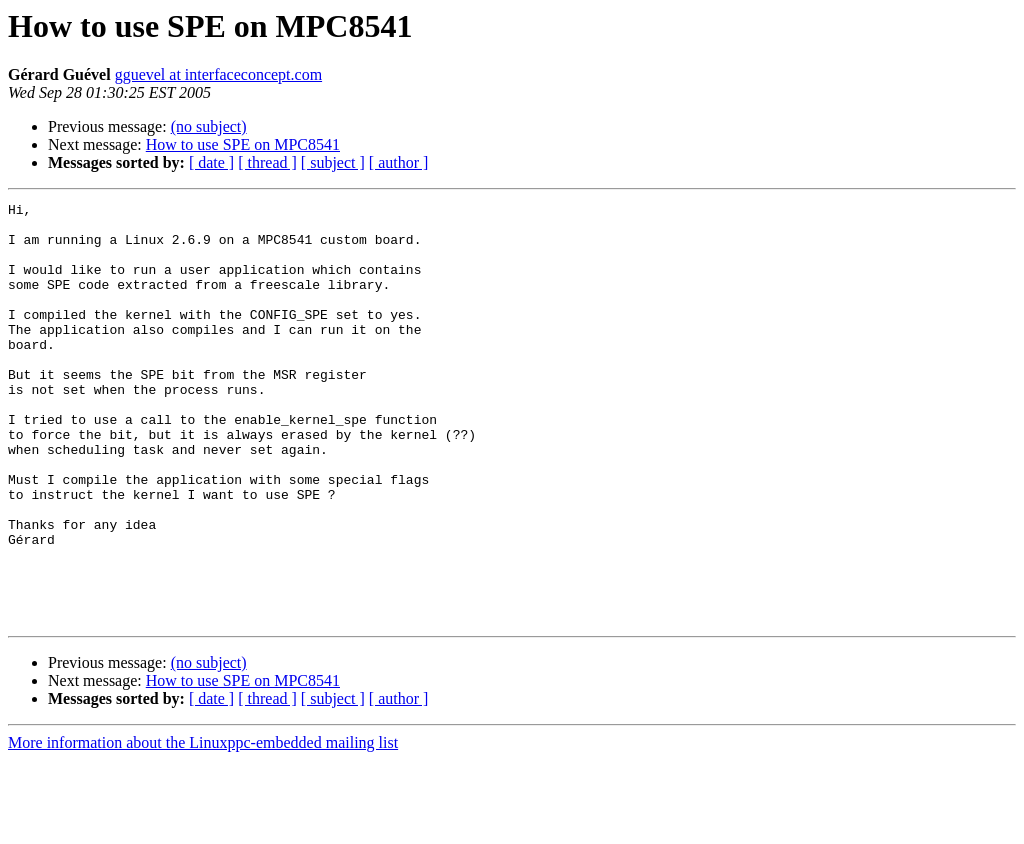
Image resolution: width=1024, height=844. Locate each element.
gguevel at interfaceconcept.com (218, 74)
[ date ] (211, 162)
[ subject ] (333, 162)
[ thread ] (267, 162)
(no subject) (209, 126)
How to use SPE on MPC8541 (243, 144)
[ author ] (399, 162)
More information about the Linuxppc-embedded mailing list (203, 826)
